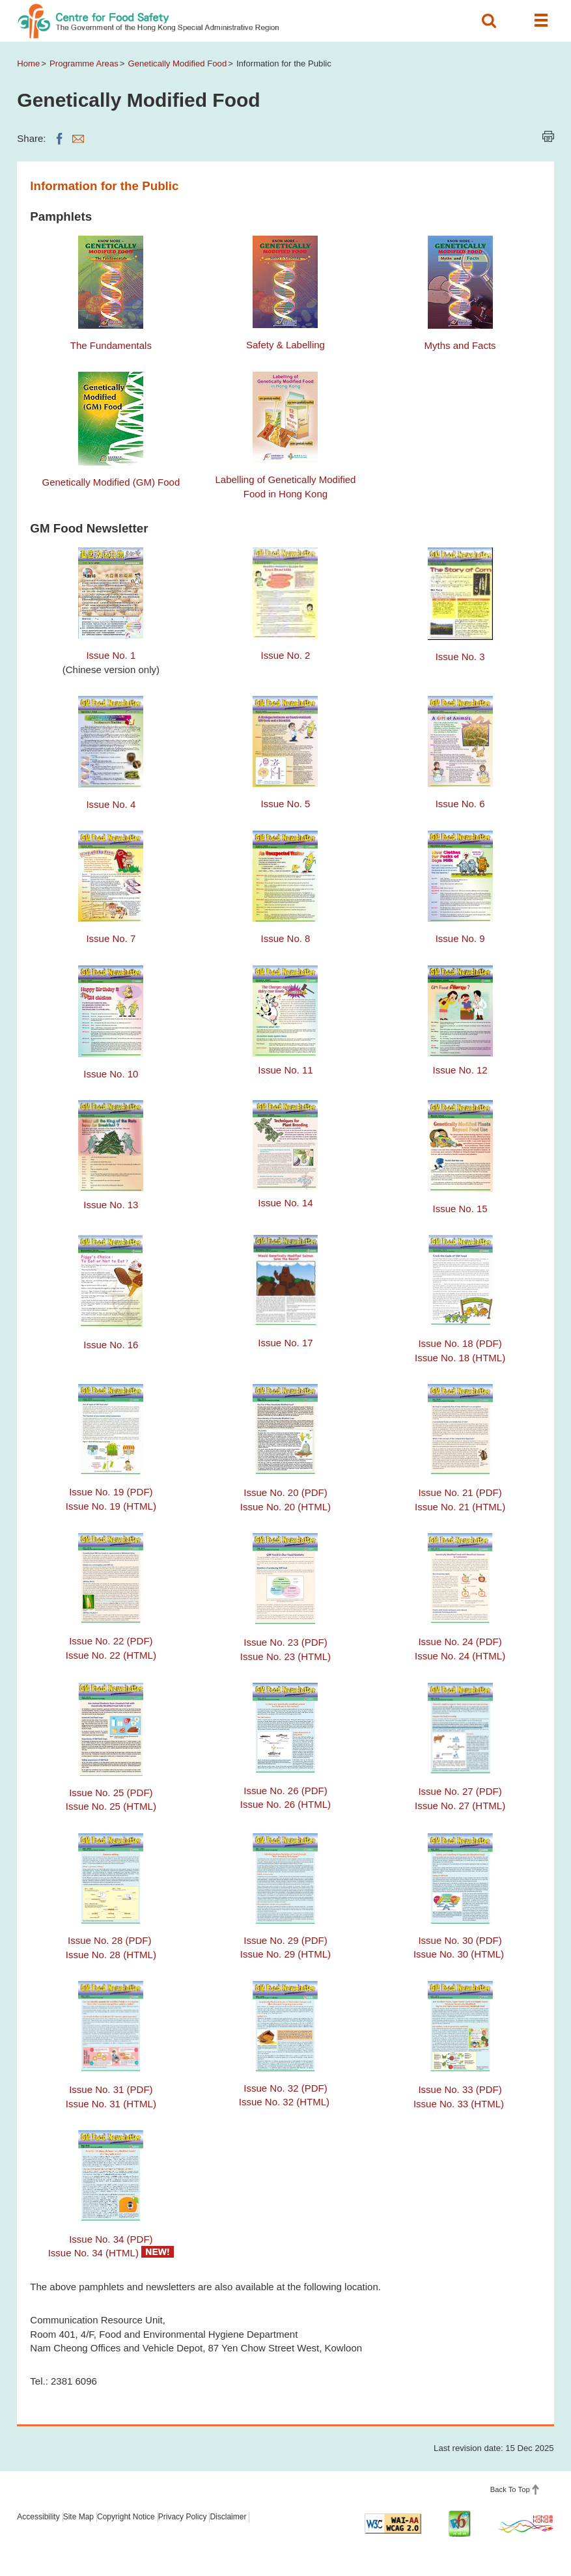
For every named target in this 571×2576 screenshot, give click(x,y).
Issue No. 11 (285, 1069)
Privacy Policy (182, 2516)
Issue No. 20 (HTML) (285, 1506)
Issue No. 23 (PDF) (285, 1642)
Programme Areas (83, 63)
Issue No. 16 (110, 1344)
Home (28, 63)
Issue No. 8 (286, 938)
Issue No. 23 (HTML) (285, 1656)
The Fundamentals (111, 345)
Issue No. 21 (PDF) (459, 1492)
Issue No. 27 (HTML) (460, 1805)
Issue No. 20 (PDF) (285, 1492)
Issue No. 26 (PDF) (285, 1790)
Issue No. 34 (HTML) (93, 2252)
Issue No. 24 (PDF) (459, 1641)
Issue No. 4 (110, 804)
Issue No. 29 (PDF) (285, 1940)
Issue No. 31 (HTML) (111, 2103)
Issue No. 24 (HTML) (460, 1655)
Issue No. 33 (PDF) (459, 2089)
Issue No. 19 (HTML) (111, 1506)
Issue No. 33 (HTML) (458, 2103)
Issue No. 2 (286, 655)
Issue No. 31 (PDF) (110, 2089)
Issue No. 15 (459, 1208)
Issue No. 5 (286, 803)
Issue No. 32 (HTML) (284, 2101)
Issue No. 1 (110, 655)
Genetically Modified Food (177, 63)
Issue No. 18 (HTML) (460, 1357)
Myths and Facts (460, 345)
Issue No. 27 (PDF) (459, 1791)
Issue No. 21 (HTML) (460, 1506)
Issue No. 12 (459, 1069)
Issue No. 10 (110, 1073)
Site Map (78, 2516)
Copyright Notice (126, 2516)
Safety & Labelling (285, 344)
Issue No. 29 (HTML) (285, 1954)
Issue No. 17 (285, 1342)
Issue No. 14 (285, 1202)
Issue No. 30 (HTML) (458, 1954)
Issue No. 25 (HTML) (111, 1806)
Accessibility (38, 2516)
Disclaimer (228, 2516)
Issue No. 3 (460, 656)
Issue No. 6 (460, 803)
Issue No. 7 (110, 938)
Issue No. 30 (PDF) (459, 1940)
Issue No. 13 (110, 1204)
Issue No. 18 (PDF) (459, 1343)
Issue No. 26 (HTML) (285, 1804)
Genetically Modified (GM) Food (111, 482)
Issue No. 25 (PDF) (110, 1792)
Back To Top (510, 2489)
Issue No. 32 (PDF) (285, 2088)
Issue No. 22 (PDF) (110, 1640)
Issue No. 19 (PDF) (110, 1491)
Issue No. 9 (460, 938)
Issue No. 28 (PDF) (111, 1940)
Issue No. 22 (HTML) (111, 1655)
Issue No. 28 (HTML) (111, 1954)
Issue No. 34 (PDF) (110, 2239)
